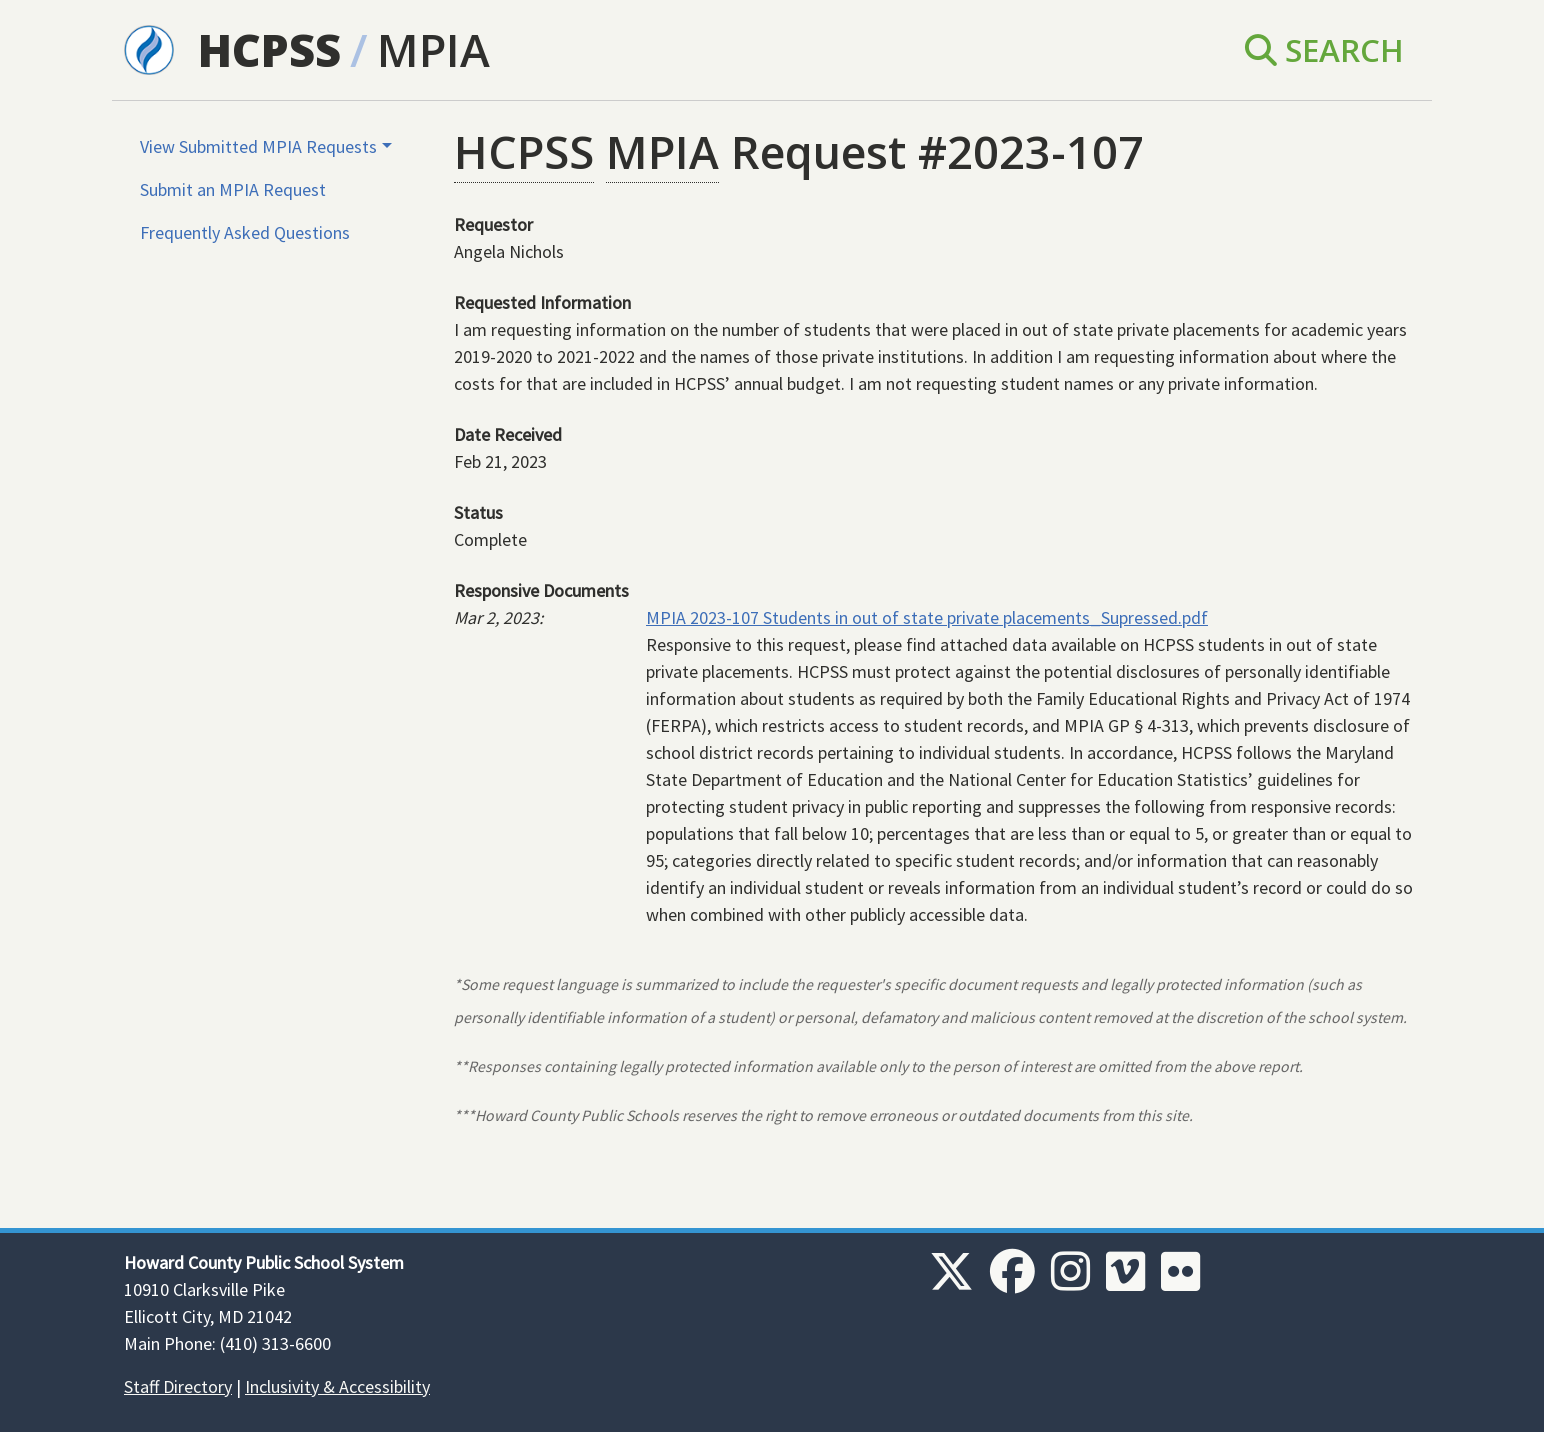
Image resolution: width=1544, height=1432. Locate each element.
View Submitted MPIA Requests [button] (258, 146)
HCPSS (269, 49)
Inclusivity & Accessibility (337, 1386)
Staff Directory (178, 1386)
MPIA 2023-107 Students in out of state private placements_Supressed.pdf (927, 617)
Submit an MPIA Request (233, 189)
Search (1324, 49)
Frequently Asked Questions (245, 232)
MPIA (433, 49)
